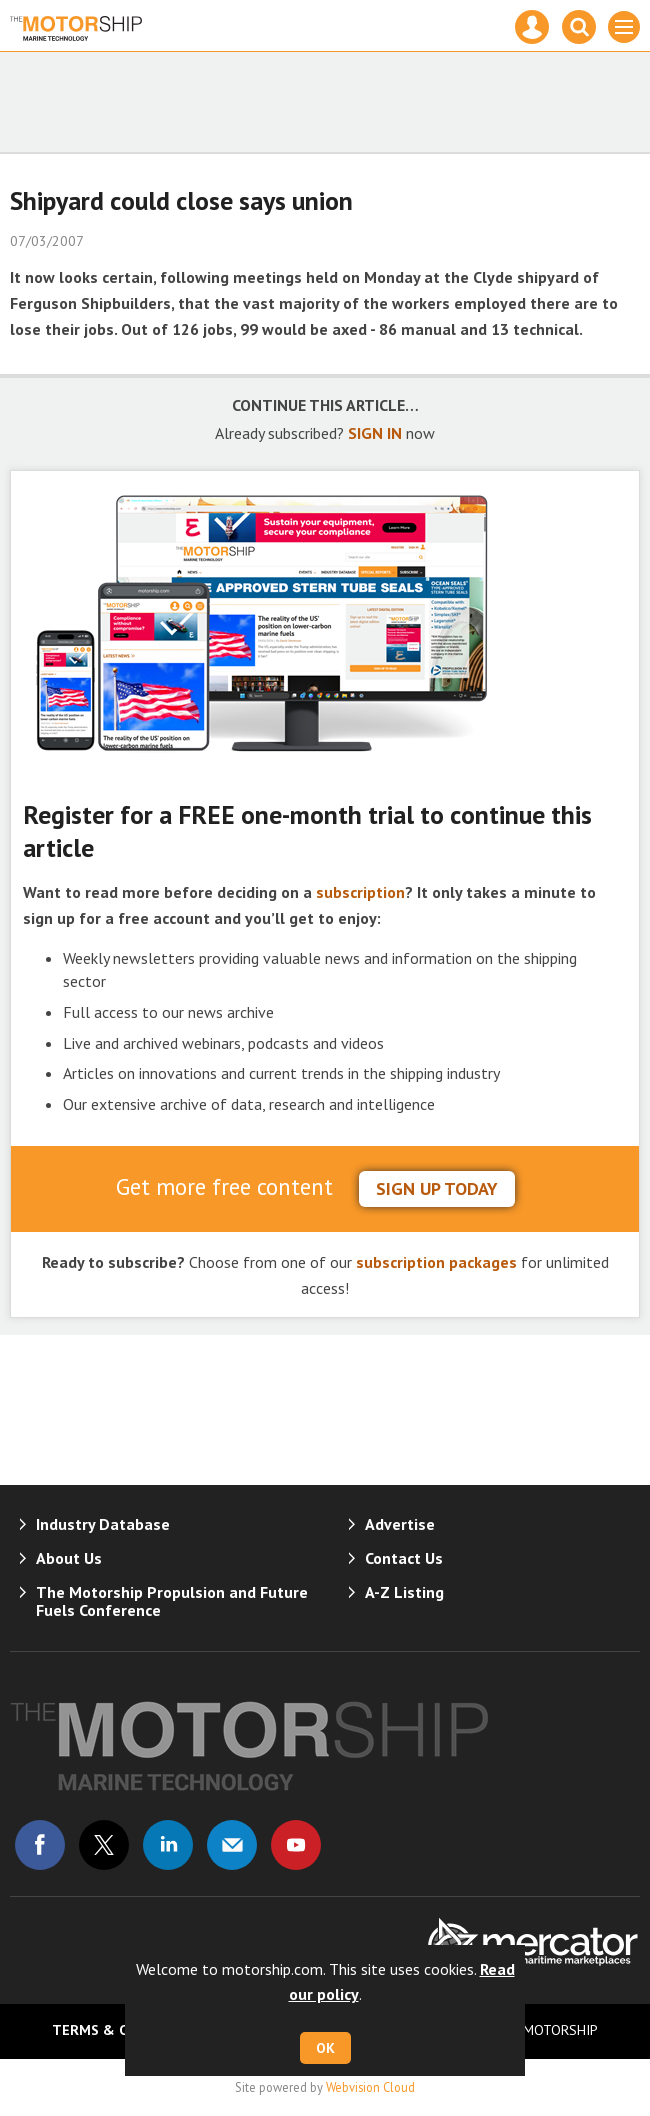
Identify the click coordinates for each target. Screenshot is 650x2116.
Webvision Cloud (370, 2087)
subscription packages (436, 1262)
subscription (360, 892)
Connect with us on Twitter (104, 1845)
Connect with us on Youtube (296, 1845)
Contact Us (404, 1558)
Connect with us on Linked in (168, 1845)
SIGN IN (375, 433)
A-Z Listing (404, 1592)
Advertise (400, 1524)
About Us (69, 1558)
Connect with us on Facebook (40, 1845)
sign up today (437, 1188)
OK (325, 2048)
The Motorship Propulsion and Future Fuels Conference (172, 1601)
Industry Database (103, 1524)
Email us (232, 1845)
